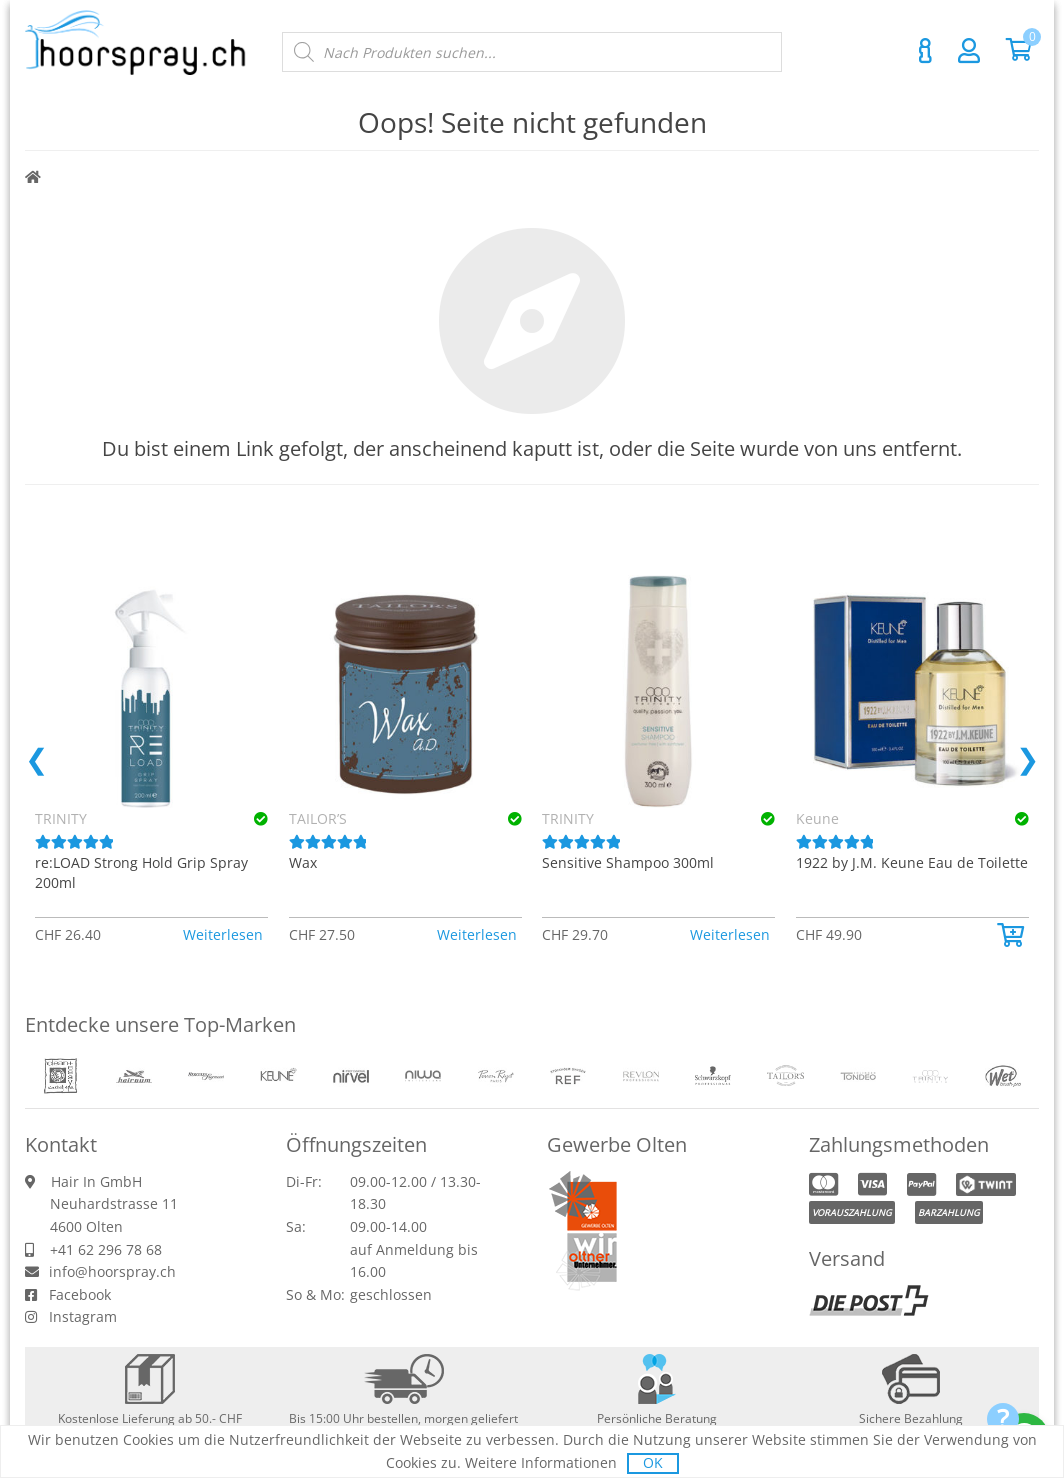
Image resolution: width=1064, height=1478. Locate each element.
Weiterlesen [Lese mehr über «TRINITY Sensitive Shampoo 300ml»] (730, 934)
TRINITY (568, 818)
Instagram (83, 1316)
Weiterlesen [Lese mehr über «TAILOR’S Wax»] (477, 934)
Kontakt (925, 51)
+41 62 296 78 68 (106, 1249)
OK (653, 1462)
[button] (1013, 935)
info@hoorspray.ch (112, 1271)
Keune (817, 818)
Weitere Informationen (541, 1462)
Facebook (80, 1294)
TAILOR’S (318, 818)
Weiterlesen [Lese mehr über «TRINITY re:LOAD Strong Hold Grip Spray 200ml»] (223, 934)
